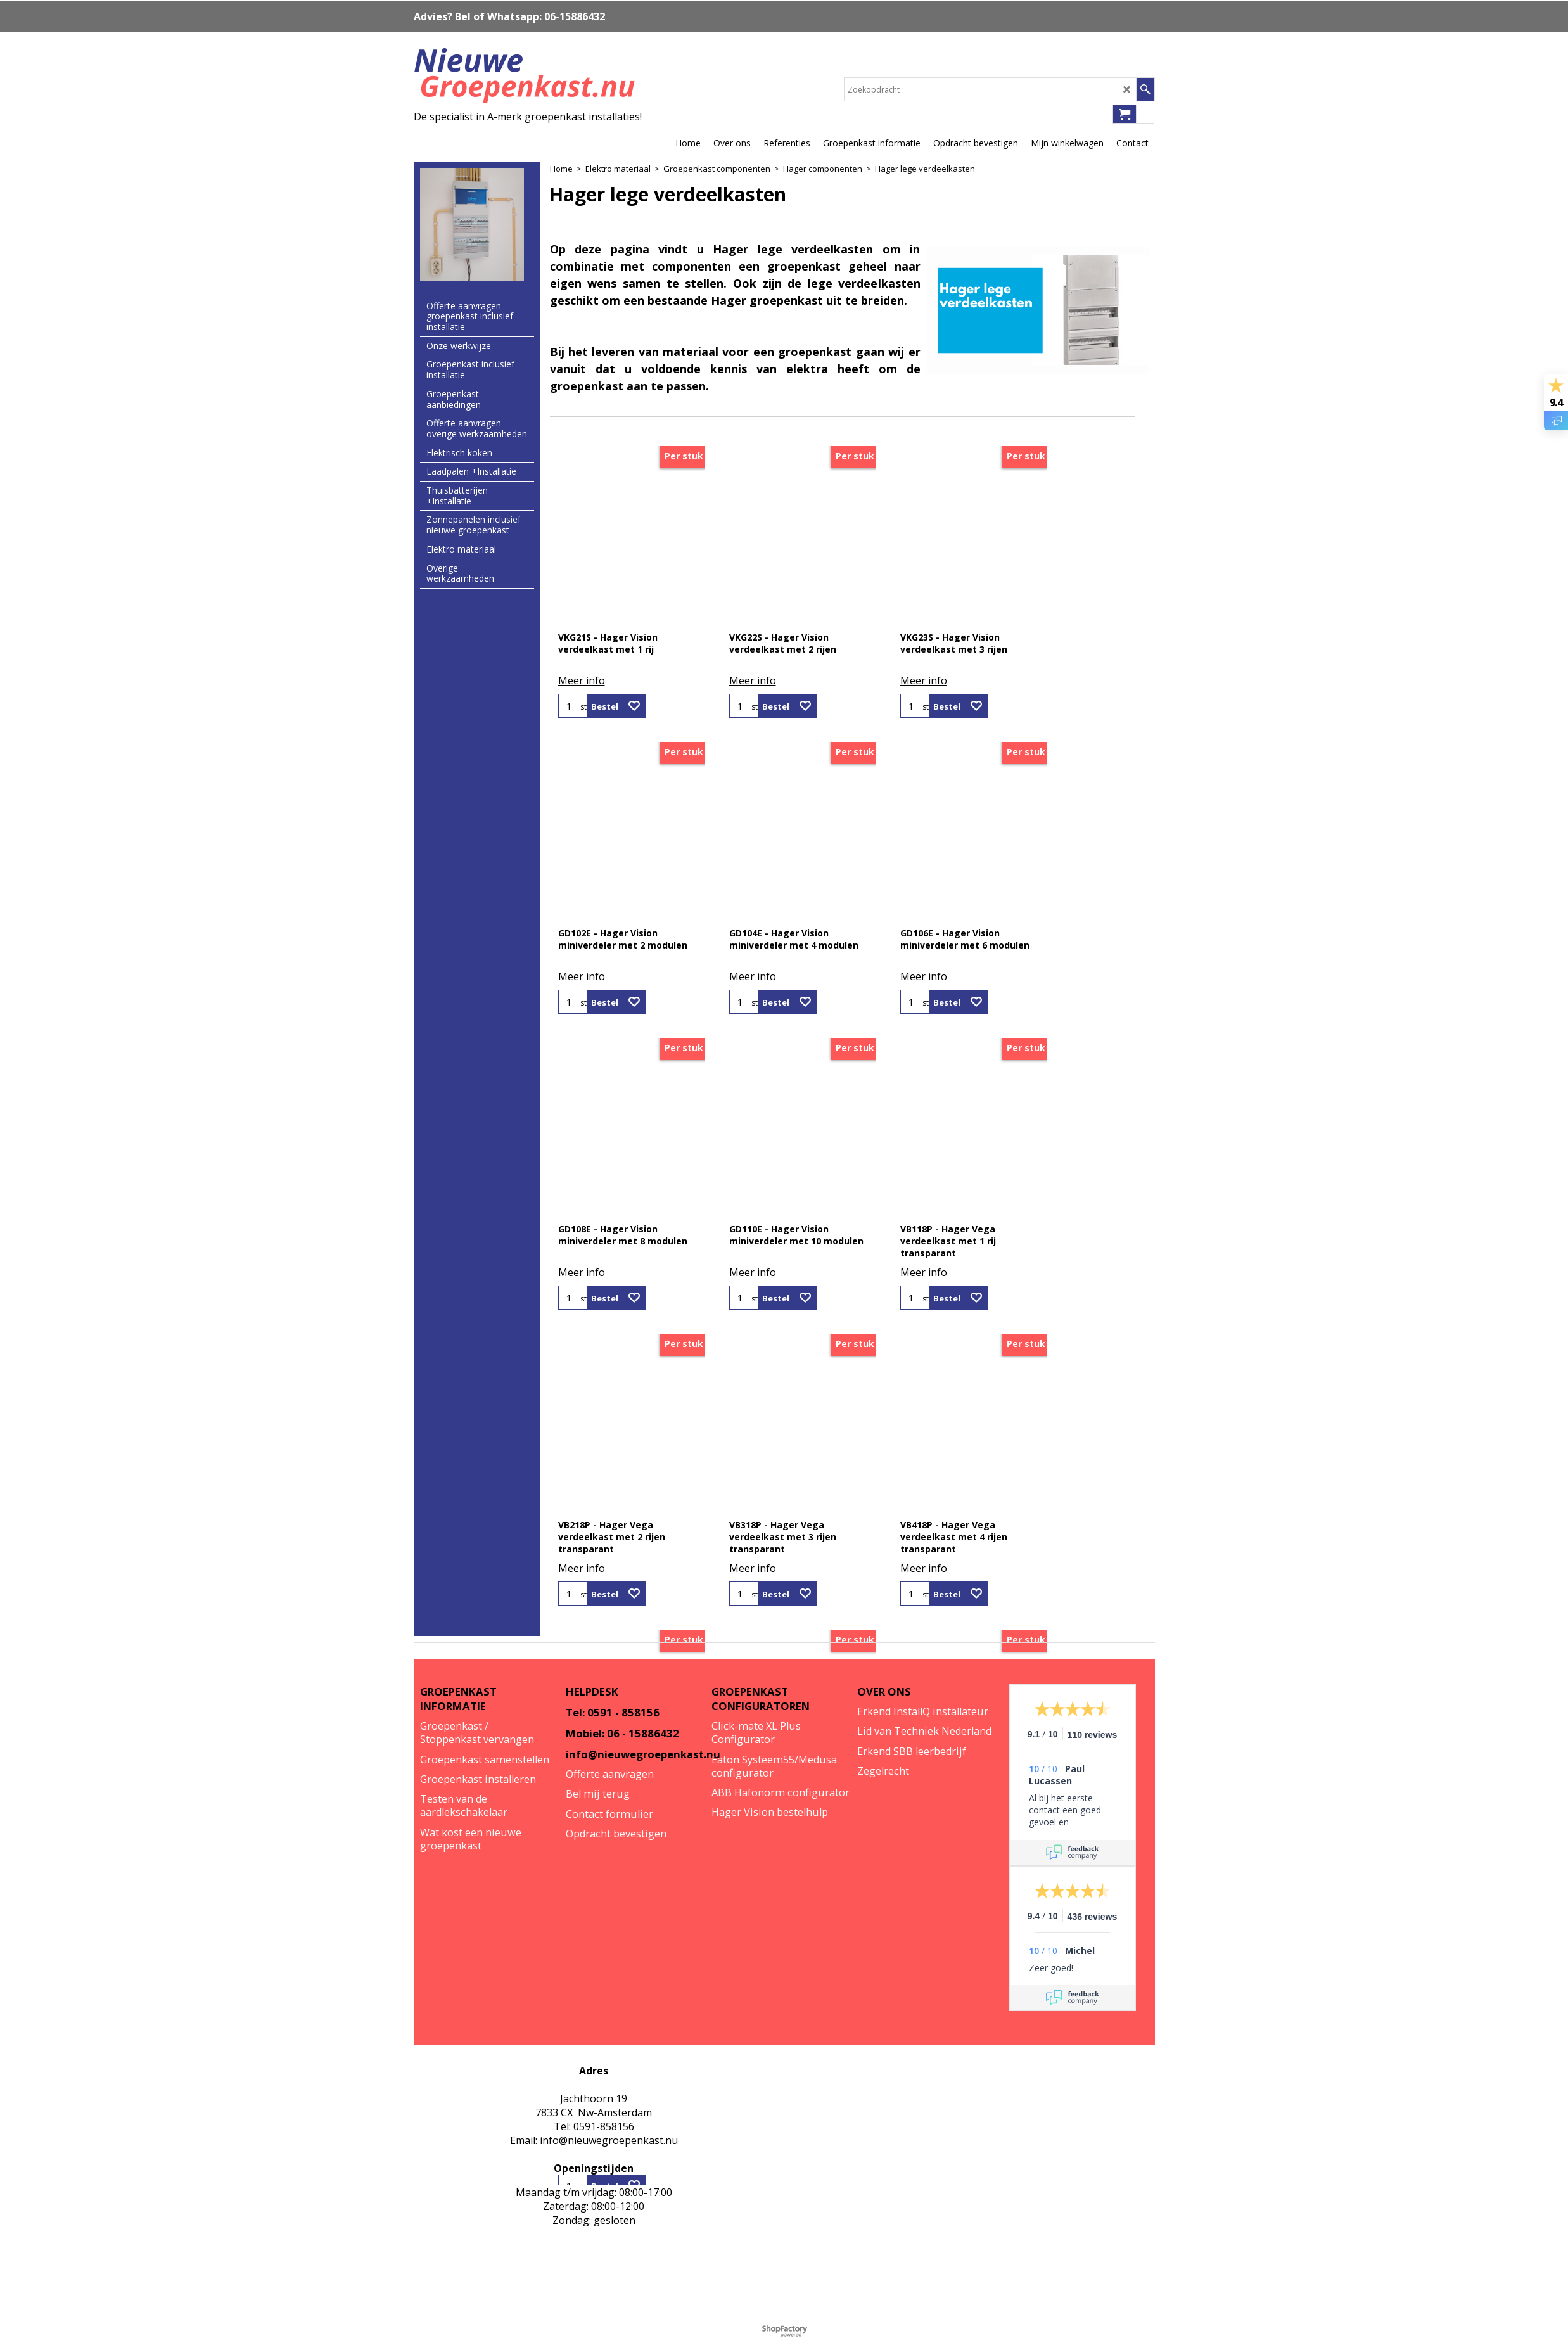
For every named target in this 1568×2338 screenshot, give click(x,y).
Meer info (581, 680)
